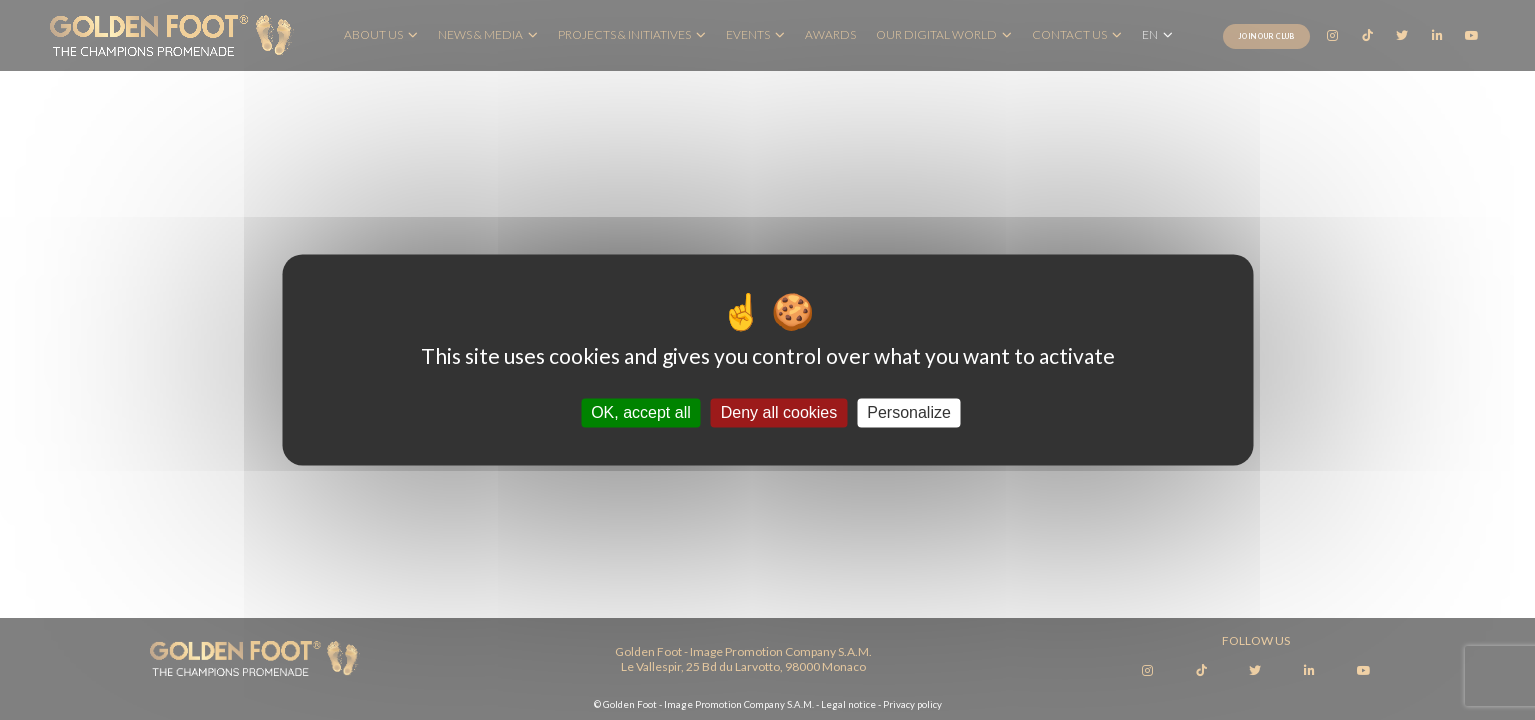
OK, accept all (641, 412)
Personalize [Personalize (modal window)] (909, 412)
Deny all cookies (779, 412)
